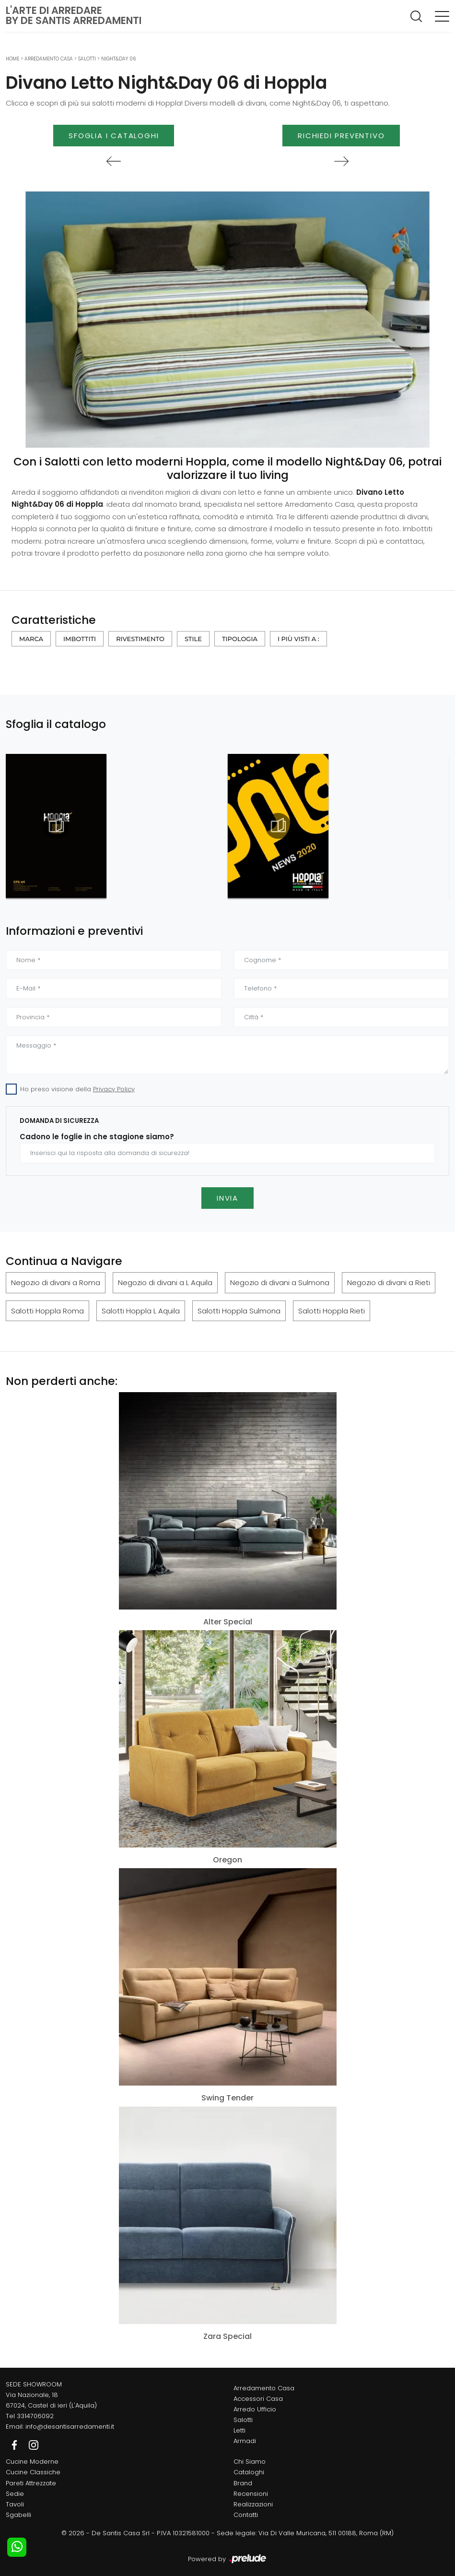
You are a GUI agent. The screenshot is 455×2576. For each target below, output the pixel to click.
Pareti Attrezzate (31, 2483)
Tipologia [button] (239, 639)
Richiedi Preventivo (341, 136)
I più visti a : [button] (298, 639)
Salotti (87, 58)
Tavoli (15, 2504)
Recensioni (250, 2493)
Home (12, 58)
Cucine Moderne (32, 2461)
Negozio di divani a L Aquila (165, 1282)
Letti (239, 2430)
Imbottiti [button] (79, 639)
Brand (242, 2483)
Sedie (15, 2493)
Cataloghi (248, 2472)
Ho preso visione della (77, 1089)
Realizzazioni (253, 2504)
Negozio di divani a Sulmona (279, 1282)
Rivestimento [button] (140, 639)
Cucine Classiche (33, 2472)
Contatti (245, 2514)
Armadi (244, 2440)
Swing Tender (227, 2097)
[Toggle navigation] (442, 16)
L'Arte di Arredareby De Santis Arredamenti (73, 15)
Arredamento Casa (48, 58)
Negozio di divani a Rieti (388, 1282)
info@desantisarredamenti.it (69, 2426)
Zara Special (227, 2336)
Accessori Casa (258, 2398)
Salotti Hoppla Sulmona (239, 1311)
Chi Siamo (249, 2461)
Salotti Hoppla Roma (47, 1311)
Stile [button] (193, 639)
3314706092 (35, 2416)
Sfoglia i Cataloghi (114, 136)
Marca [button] (31, 639)
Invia (227, 1198)
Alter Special (227, 1621)
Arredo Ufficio (254, 2409)
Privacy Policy (114, 1089)
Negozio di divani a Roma (55, 1282)
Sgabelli (18, 2514)
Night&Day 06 (118, 58)
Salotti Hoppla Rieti (331, 1311)
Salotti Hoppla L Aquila (141, 1311)
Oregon (227, 1859)
